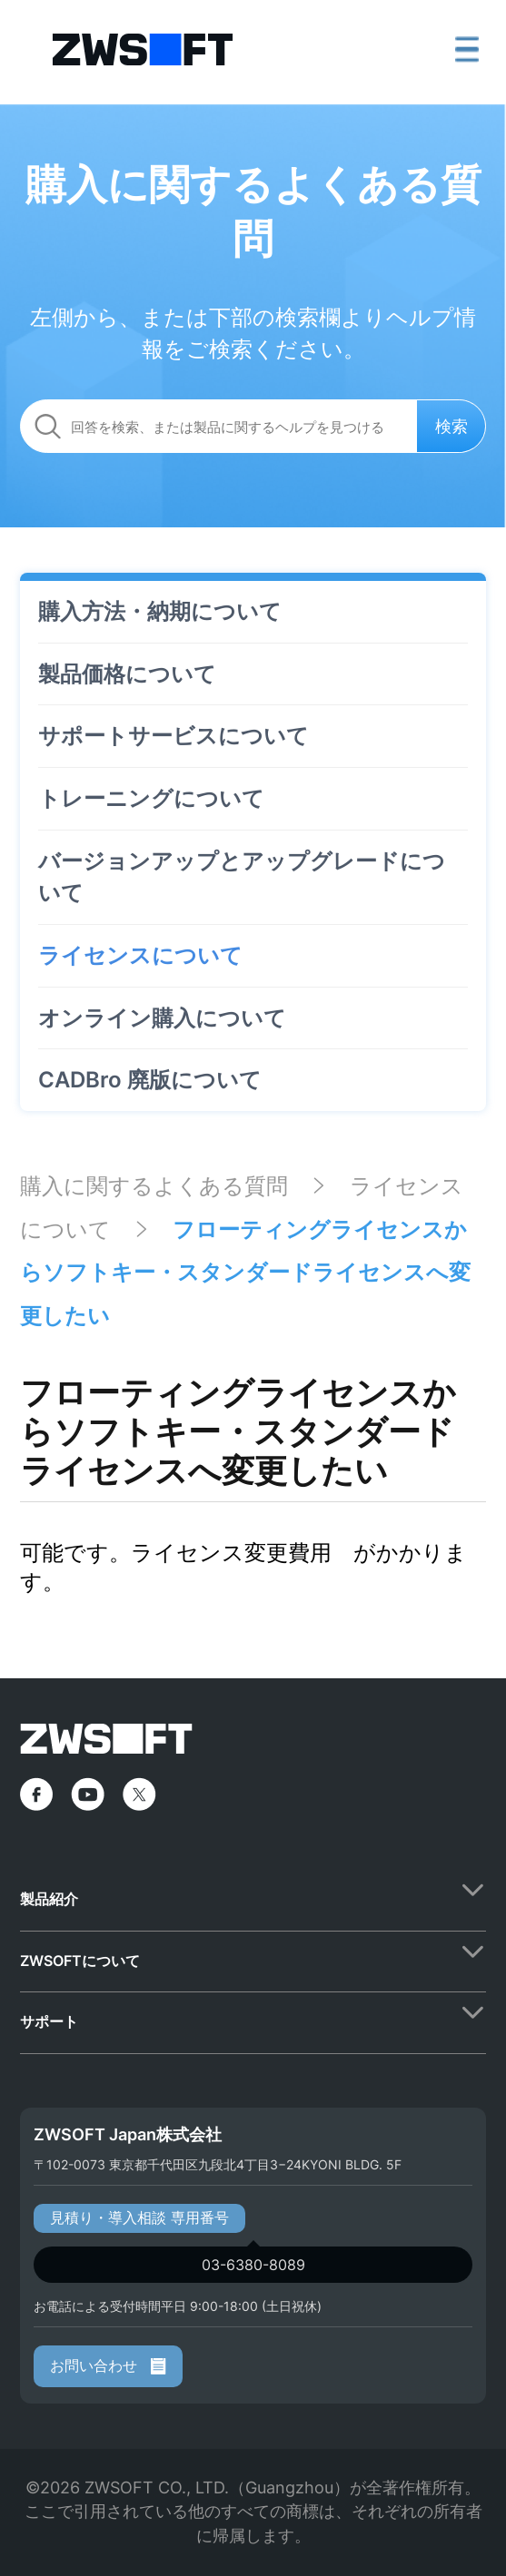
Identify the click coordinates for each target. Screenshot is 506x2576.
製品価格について (127, 674)
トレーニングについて (151, 798)
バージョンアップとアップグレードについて (241, 877)
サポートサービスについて (173, 736)
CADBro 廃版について (150, 1080)
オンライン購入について (162, 1018)
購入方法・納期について (160, 611)
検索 (451, 426)
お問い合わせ (108, 2365)
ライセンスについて (140, 955)
